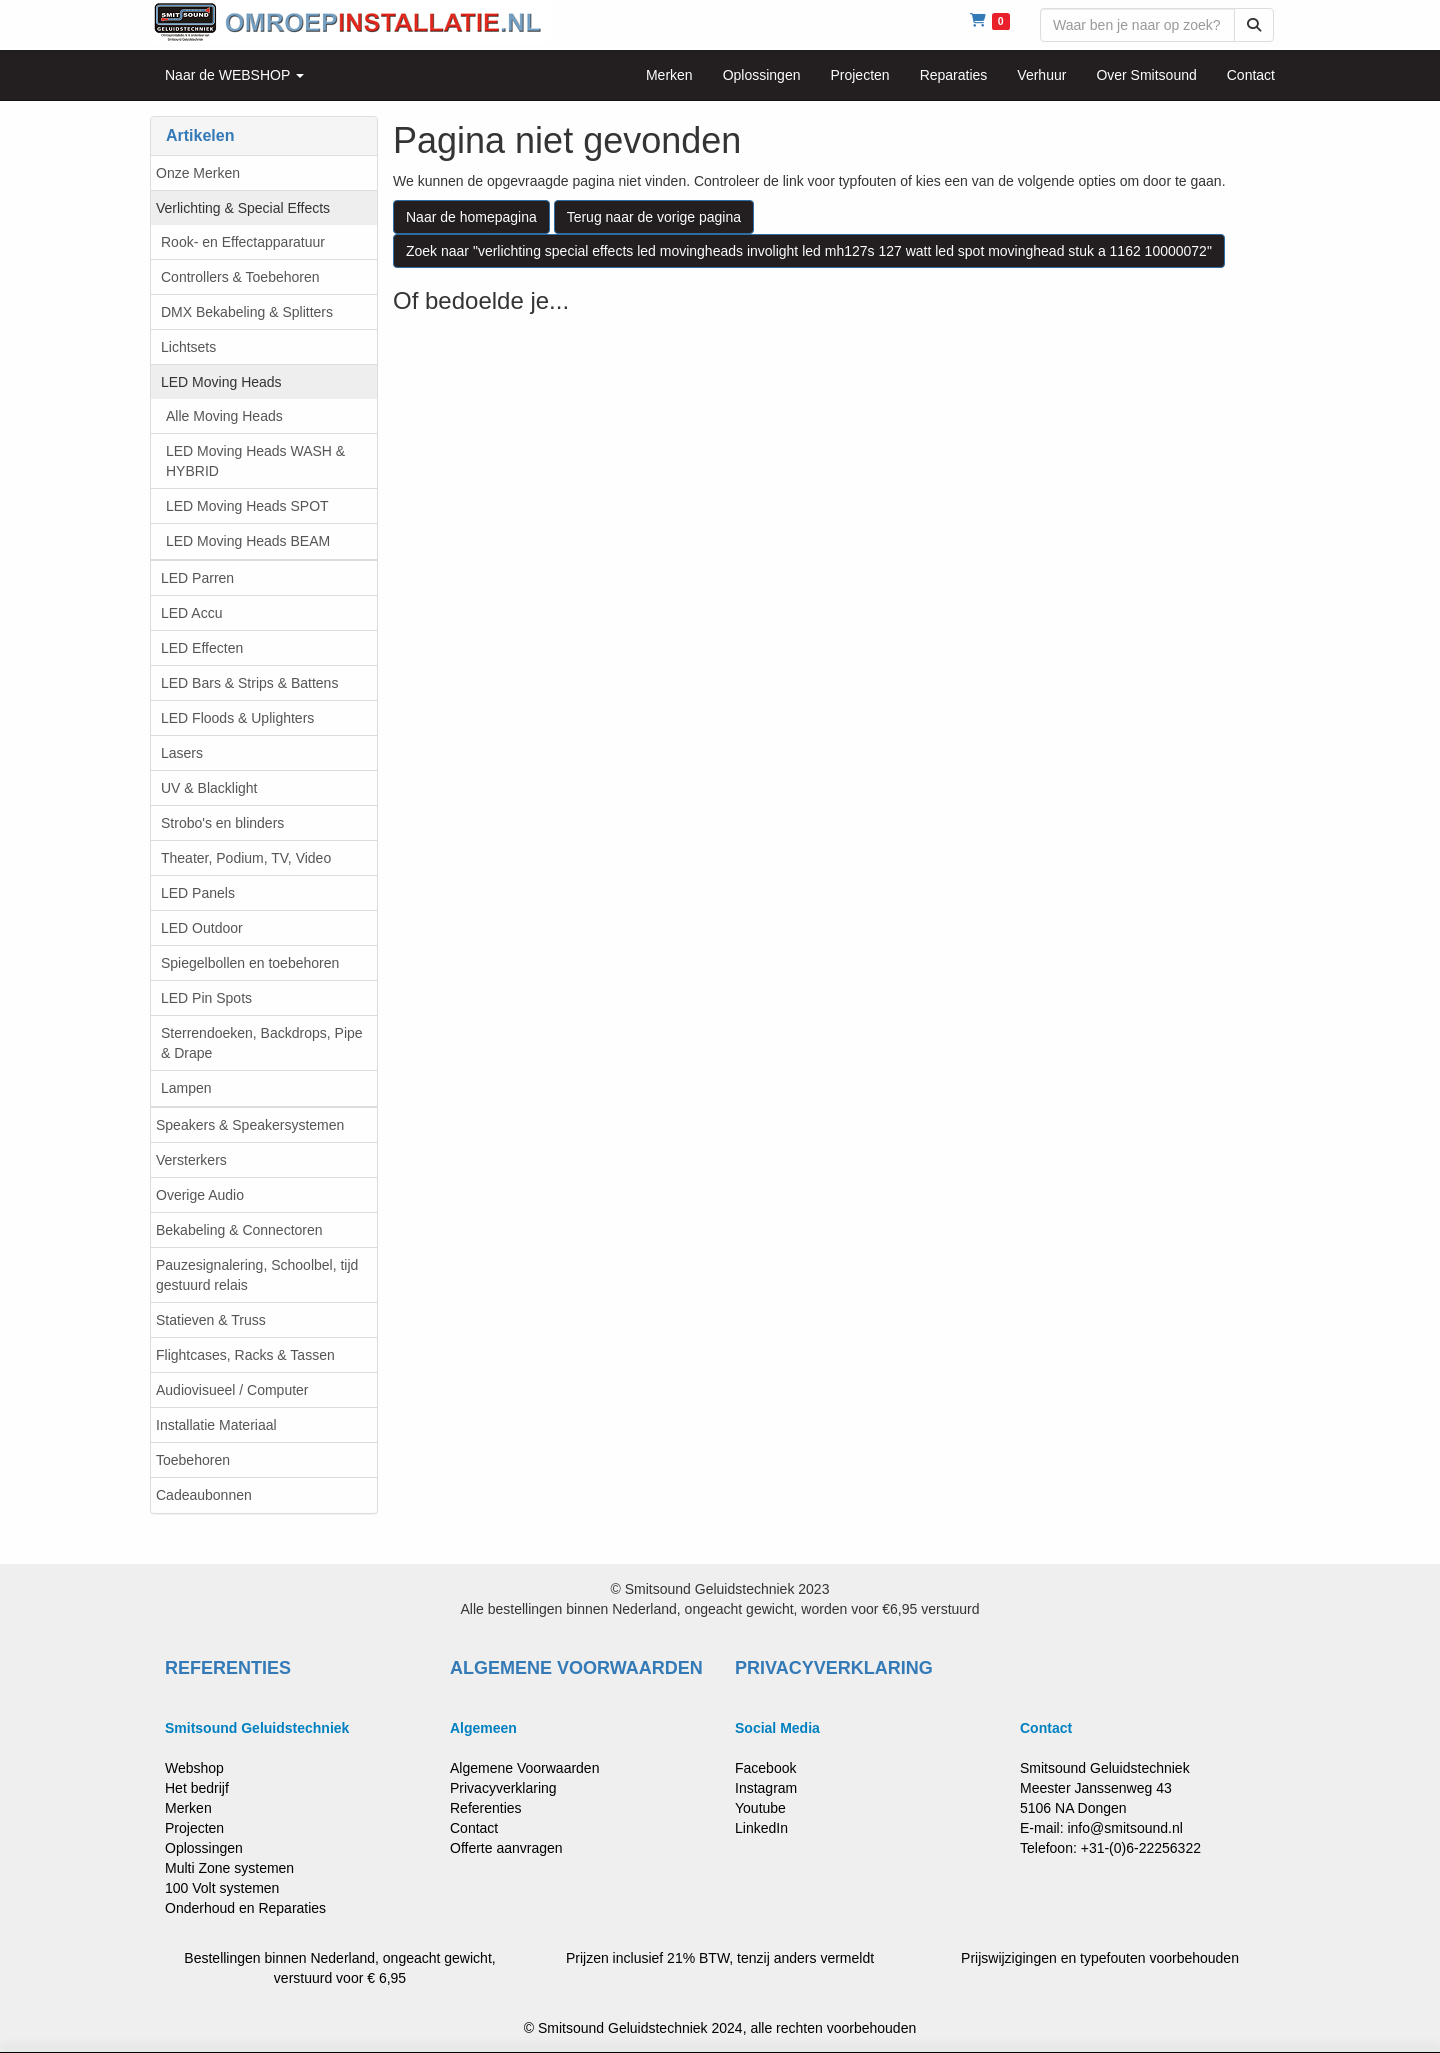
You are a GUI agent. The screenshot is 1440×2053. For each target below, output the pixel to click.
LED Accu (191, 613)
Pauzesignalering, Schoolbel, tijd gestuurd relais (257, 1275)
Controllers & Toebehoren (240, 277)
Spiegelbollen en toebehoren (250, 963)
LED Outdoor (202, 928)
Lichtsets (188, 347)
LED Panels (198, 893)
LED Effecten (202, 648)
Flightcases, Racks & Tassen (245, 1355)
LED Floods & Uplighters (237, 718)
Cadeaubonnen (204, 1495)
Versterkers (191, 1160)
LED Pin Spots (206, 998)
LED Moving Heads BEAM (248, 541)
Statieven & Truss (211, 1320)
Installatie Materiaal (216, 1425)
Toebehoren (193, 1460)
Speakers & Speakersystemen (250, 1125)
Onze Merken (198, 173)
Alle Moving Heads (224, 416)
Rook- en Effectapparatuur (243, 242)
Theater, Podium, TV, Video (246, 858)
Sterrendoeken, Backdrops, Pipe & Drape (262, 1043)
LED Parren (197, 578)
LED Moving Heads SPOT (247, 506)
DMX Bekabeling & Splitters (247, 312)
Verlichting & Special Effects (243, 208)
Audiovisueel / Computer (232, 1390)
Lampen (186, 1088)
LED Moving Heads (221, 382)
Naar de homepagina (471, 217)
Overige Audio (200, 1195)
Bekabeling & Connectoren (239, 1230)
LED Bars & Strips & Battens (249, 683)
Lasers (182, 753)
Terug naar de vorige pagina (654, 217)
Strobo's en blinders (222, 823)
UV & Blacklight (209, 788)
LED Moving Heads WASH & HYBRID (255, 461)
